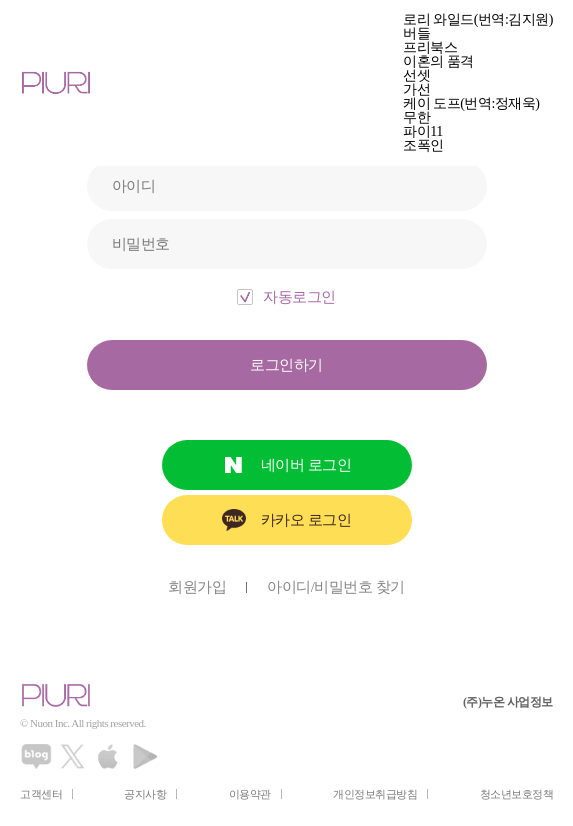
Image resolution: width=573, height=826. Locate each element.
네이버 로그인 (306, 465)
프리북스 (430, 48)
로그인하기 (286, 365)
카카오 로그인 (306, 520)
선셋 (416, 76)
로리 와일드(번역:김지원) (478, 20)
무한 (416, 118)
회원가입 (197, 587)
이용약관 (250, 794)
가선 (416, 90)
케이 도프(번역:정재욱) (471, 104)
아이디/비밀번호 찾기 (335, 587)
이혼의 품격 (438, 62)
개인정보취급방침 (375, 794)
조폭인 (423, 146)
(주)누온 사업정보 (508, 702)
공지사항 (145, 794)
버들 (416, 34)
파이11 (422, 132)
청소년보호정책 (517, 794)
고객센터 (41, 794)
